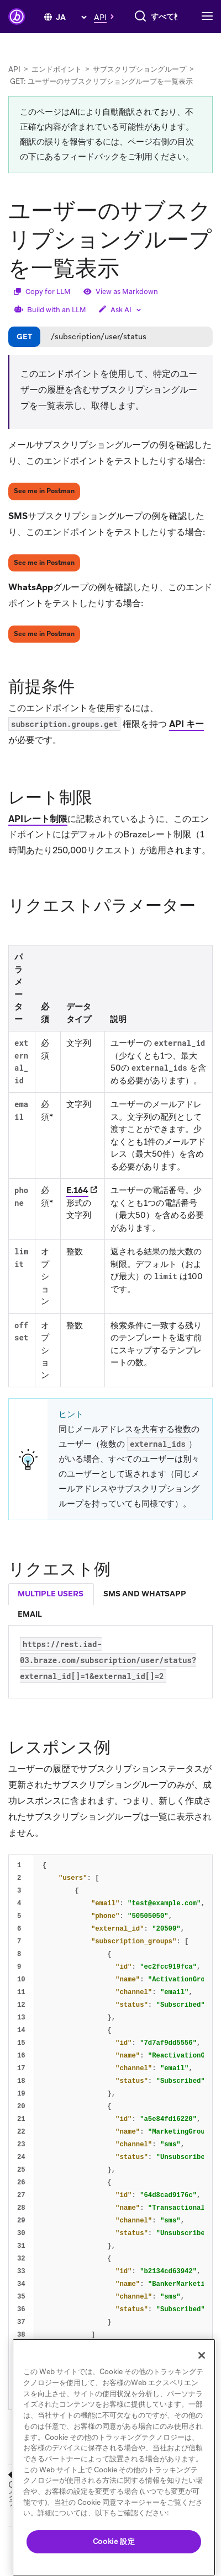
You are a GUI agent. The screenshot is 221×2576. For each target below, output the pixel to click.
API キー (186, 740)
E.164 (77, 1206)
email (30, 1631)
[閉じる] (202, 2355)
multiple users (50, 1610)
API (14, 85)
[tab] (51, 1611)
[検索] (48, 38)
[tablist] (110, 1621)
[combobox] (117, 38)
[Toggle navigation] (209, 38)
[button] (107, 13)
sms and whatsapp (144, 1610)
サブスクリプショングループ (139, 85)
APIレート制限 (37, 835)
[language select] (71, 13)
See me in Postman (44, 507)
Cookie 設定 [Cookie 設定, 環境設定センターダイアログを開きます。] (114, 2541)
